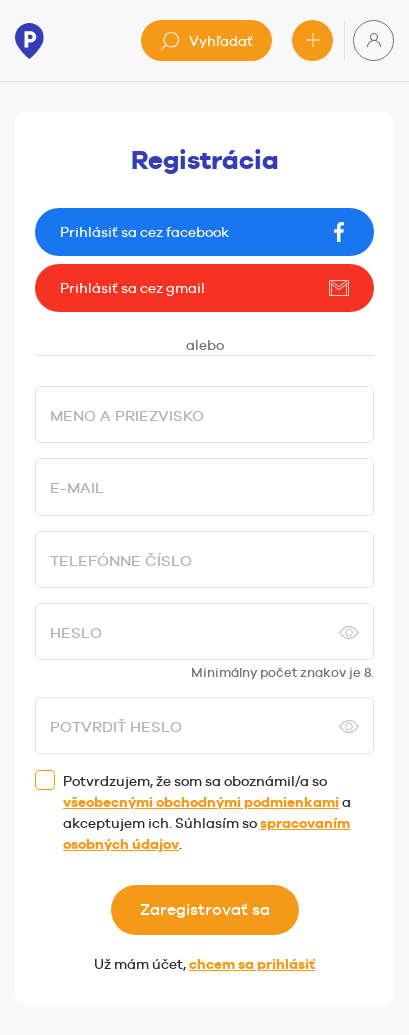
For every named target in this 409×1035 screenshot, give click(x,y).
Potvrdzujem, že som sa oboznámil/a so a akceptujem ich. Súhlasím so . (207, 812)
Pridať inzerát (313, 40)
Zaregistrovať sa (205, 909)
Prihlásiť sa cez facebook (204, 232)
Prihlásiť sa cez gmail (204, 288)
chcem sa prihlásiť (252, 964)
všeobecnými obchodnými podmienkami (201, 802)
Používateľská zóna (374, 40)
